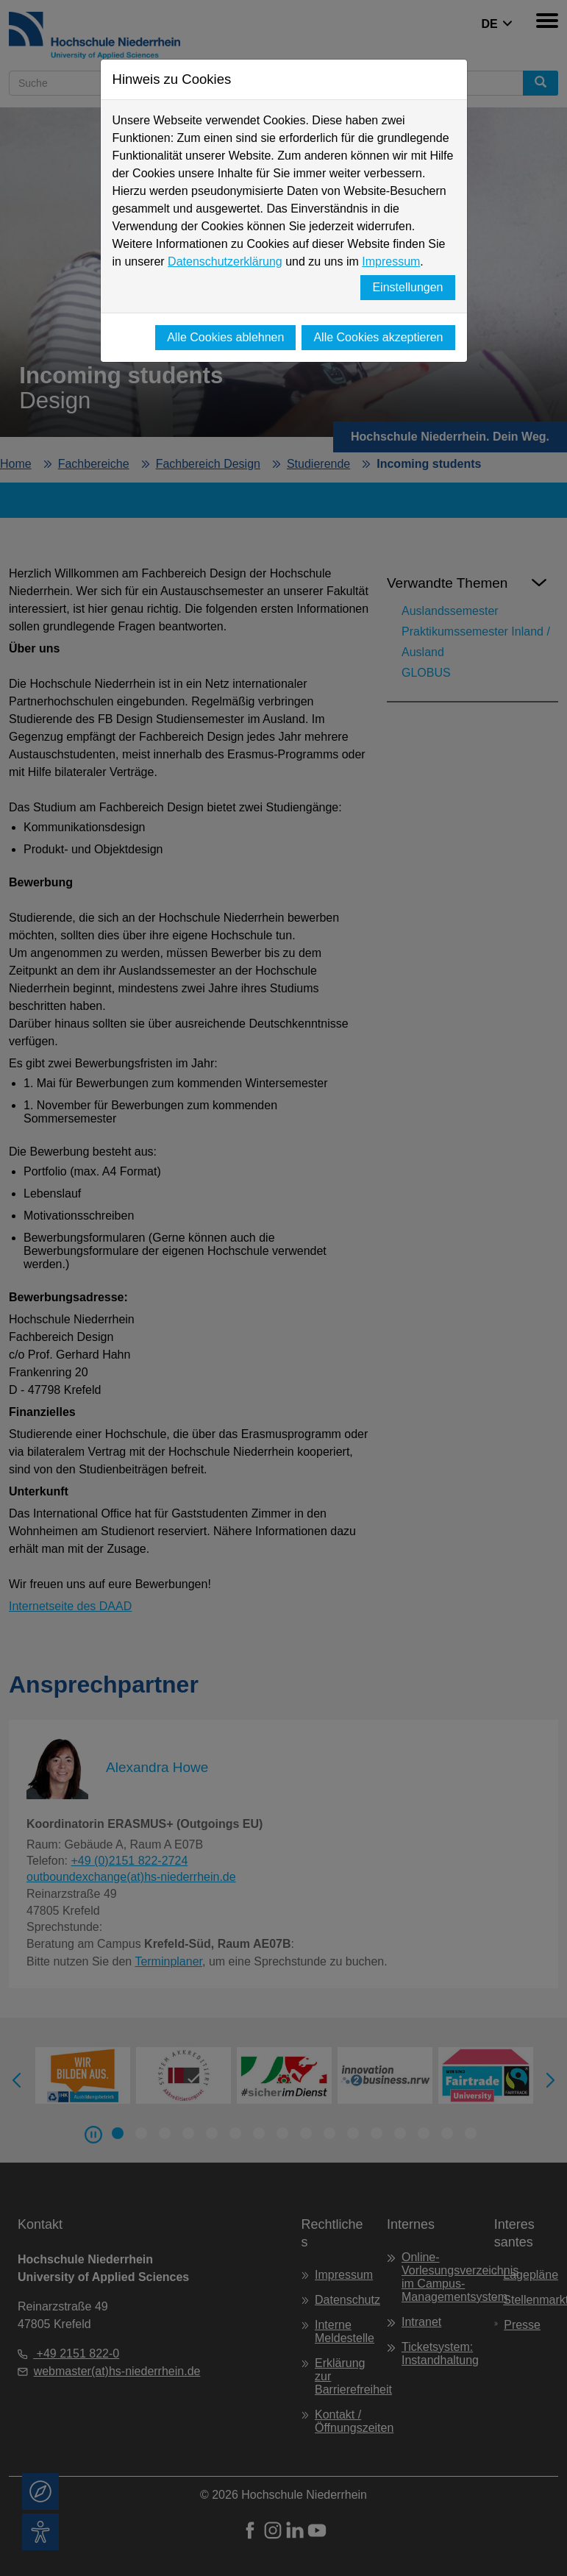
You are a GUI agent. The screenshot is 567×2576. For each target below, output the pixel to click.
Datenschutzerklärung (225, 261)
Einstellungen (407, 287)
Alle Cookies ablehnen (225, 337)
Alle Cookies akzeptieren (378, 337)
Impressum (391, 261)
